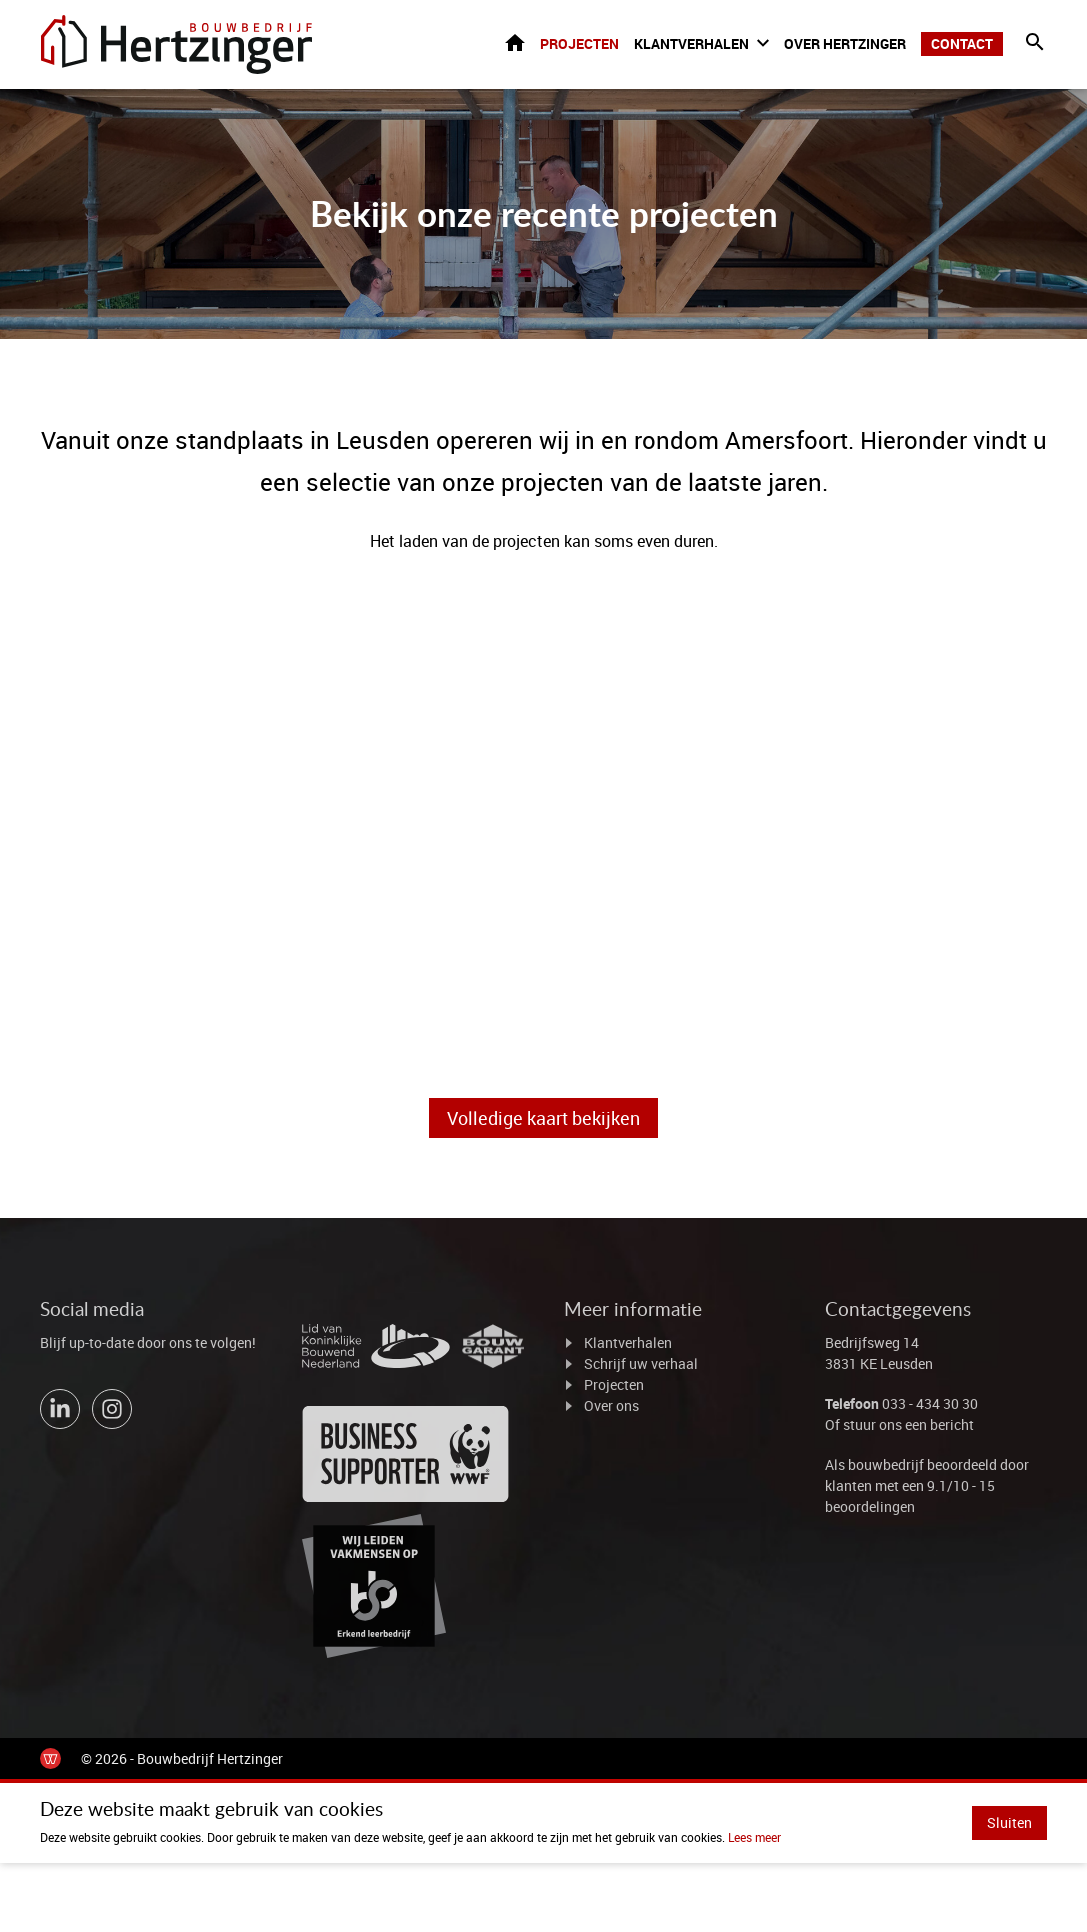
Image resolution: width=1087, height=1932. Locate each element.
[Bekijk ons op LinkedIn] (60, 1410)
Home (515, 43)
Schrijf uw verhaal (641, 1364)
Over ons (611, 1406)
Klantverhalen (691, 44)
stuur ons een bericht (908, 1425)
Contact (962, 44)
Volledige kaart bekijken (543, 1119)
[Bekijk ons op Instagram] (112, 1410)
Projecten (579, 44)
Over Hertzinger (845, 44)
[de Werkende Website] (50, 1759)
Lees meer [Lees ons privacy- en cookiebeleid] (754, 1838)
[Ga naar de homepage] (179, 45)
